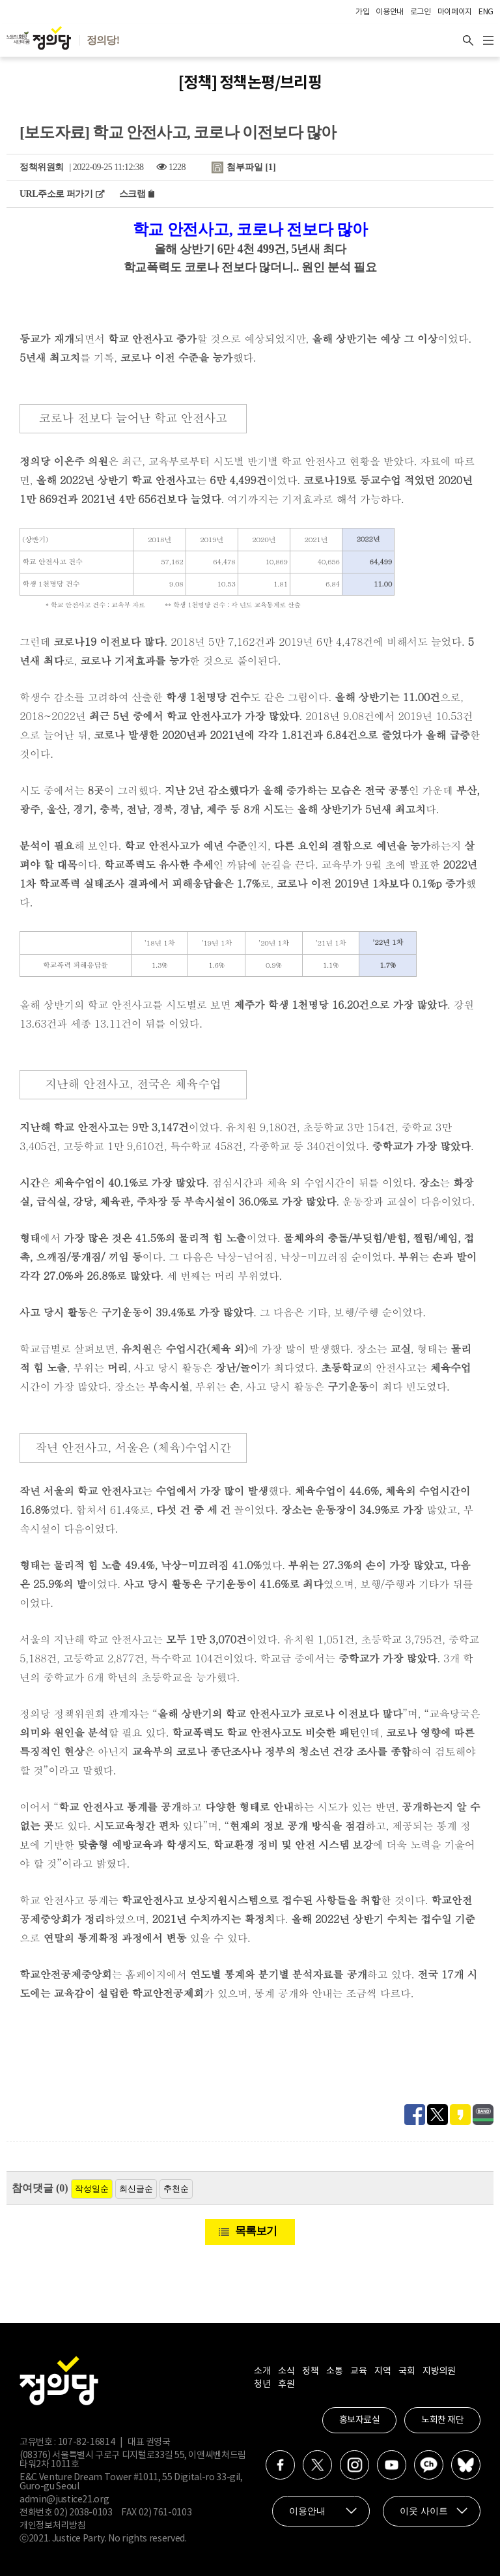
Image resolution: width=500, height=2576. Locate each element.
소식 (286, 2371)
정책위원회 (42, 167)
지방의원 (439, 2371)
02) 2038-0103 (83, 2513)
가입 (362, 12)
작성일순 (92, 2188)
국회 (406, 2371)
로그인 (420, 12)
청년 (262, 2384)
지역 (382, 2371)
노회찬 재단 (442, 2420)
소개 (262, 2371)
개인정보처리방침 (52, 2526)
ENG (486, 12)
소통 (334, 2371)
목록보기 (256, 2231)
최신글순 (136, 2188)
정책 (310, 2371)
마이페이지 (455, 12)
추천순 (176, 2188)
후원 (286, 2384)
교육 (358, 2371)
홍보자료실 (359, 2420)
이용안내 (390, 12)
